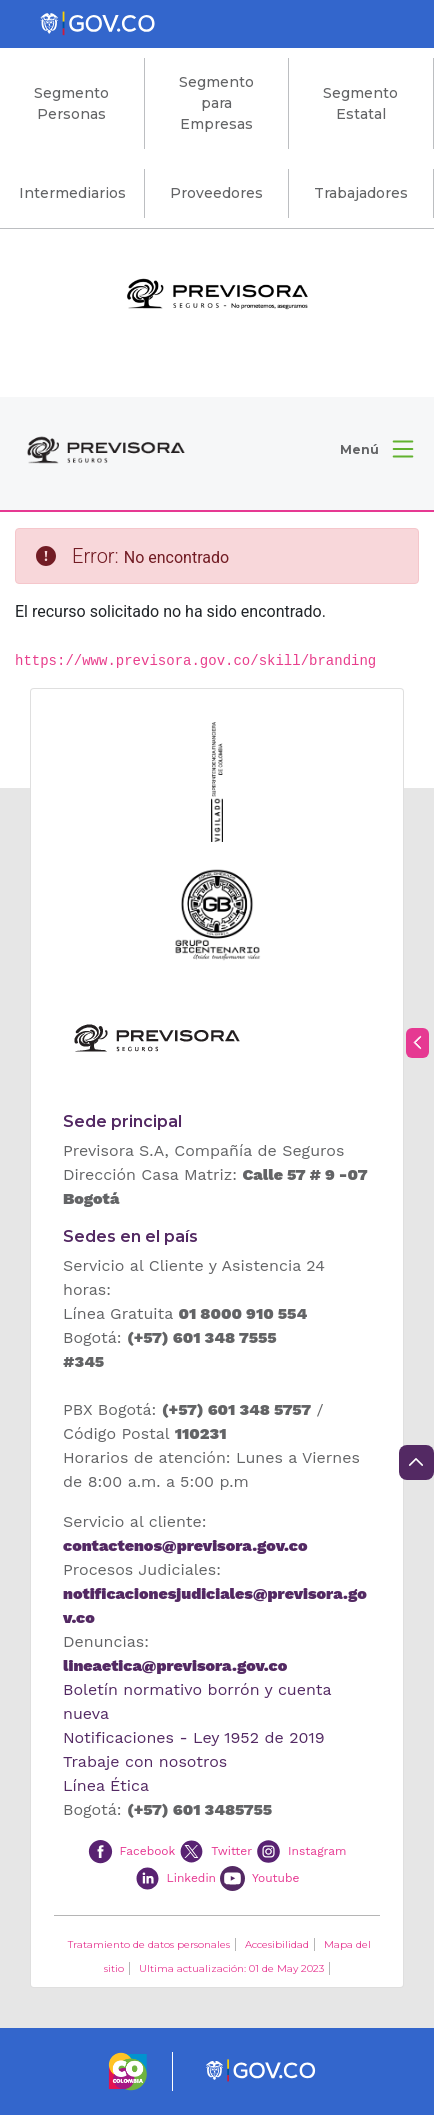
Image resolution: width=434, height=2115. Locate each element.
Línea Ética (106, 1785)
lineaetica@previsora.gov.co (175, 1665)
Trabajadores (361, 193)
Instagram (317, 1851)
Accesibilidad (277, 1944)
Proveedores (216, 193)
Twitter (231, 1851)
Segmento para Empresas (216, 103)
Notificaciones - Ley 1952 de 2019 (194, 1737)
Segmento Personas (71, 103)
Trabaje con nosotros (145, 1761)
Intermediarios (72, 193)
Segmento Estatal (360, 103)
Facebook (147, 1851)
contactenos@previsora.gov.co (185, 1545)
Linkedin (191, 1877)
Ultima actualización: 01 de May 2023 (231, 1968)
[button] (376, 449)
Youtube (275, 1877)
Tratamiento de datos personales (149, 1944)
